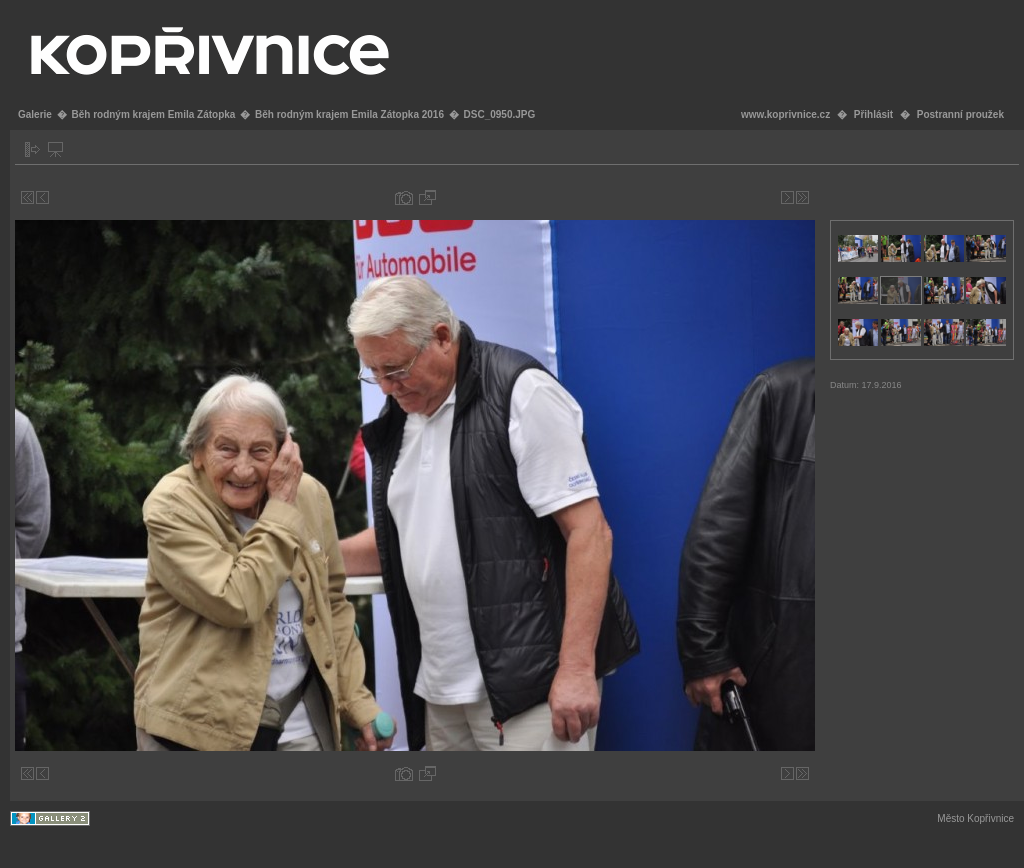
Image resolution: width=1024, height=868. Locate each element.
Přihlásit (873, 114)
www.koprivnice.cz (785, 114)
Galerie (35, 114)
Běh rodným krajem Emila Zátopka (153, 114)
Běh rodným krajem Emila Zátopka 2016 (349, 114)
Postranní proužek (960, 114)
